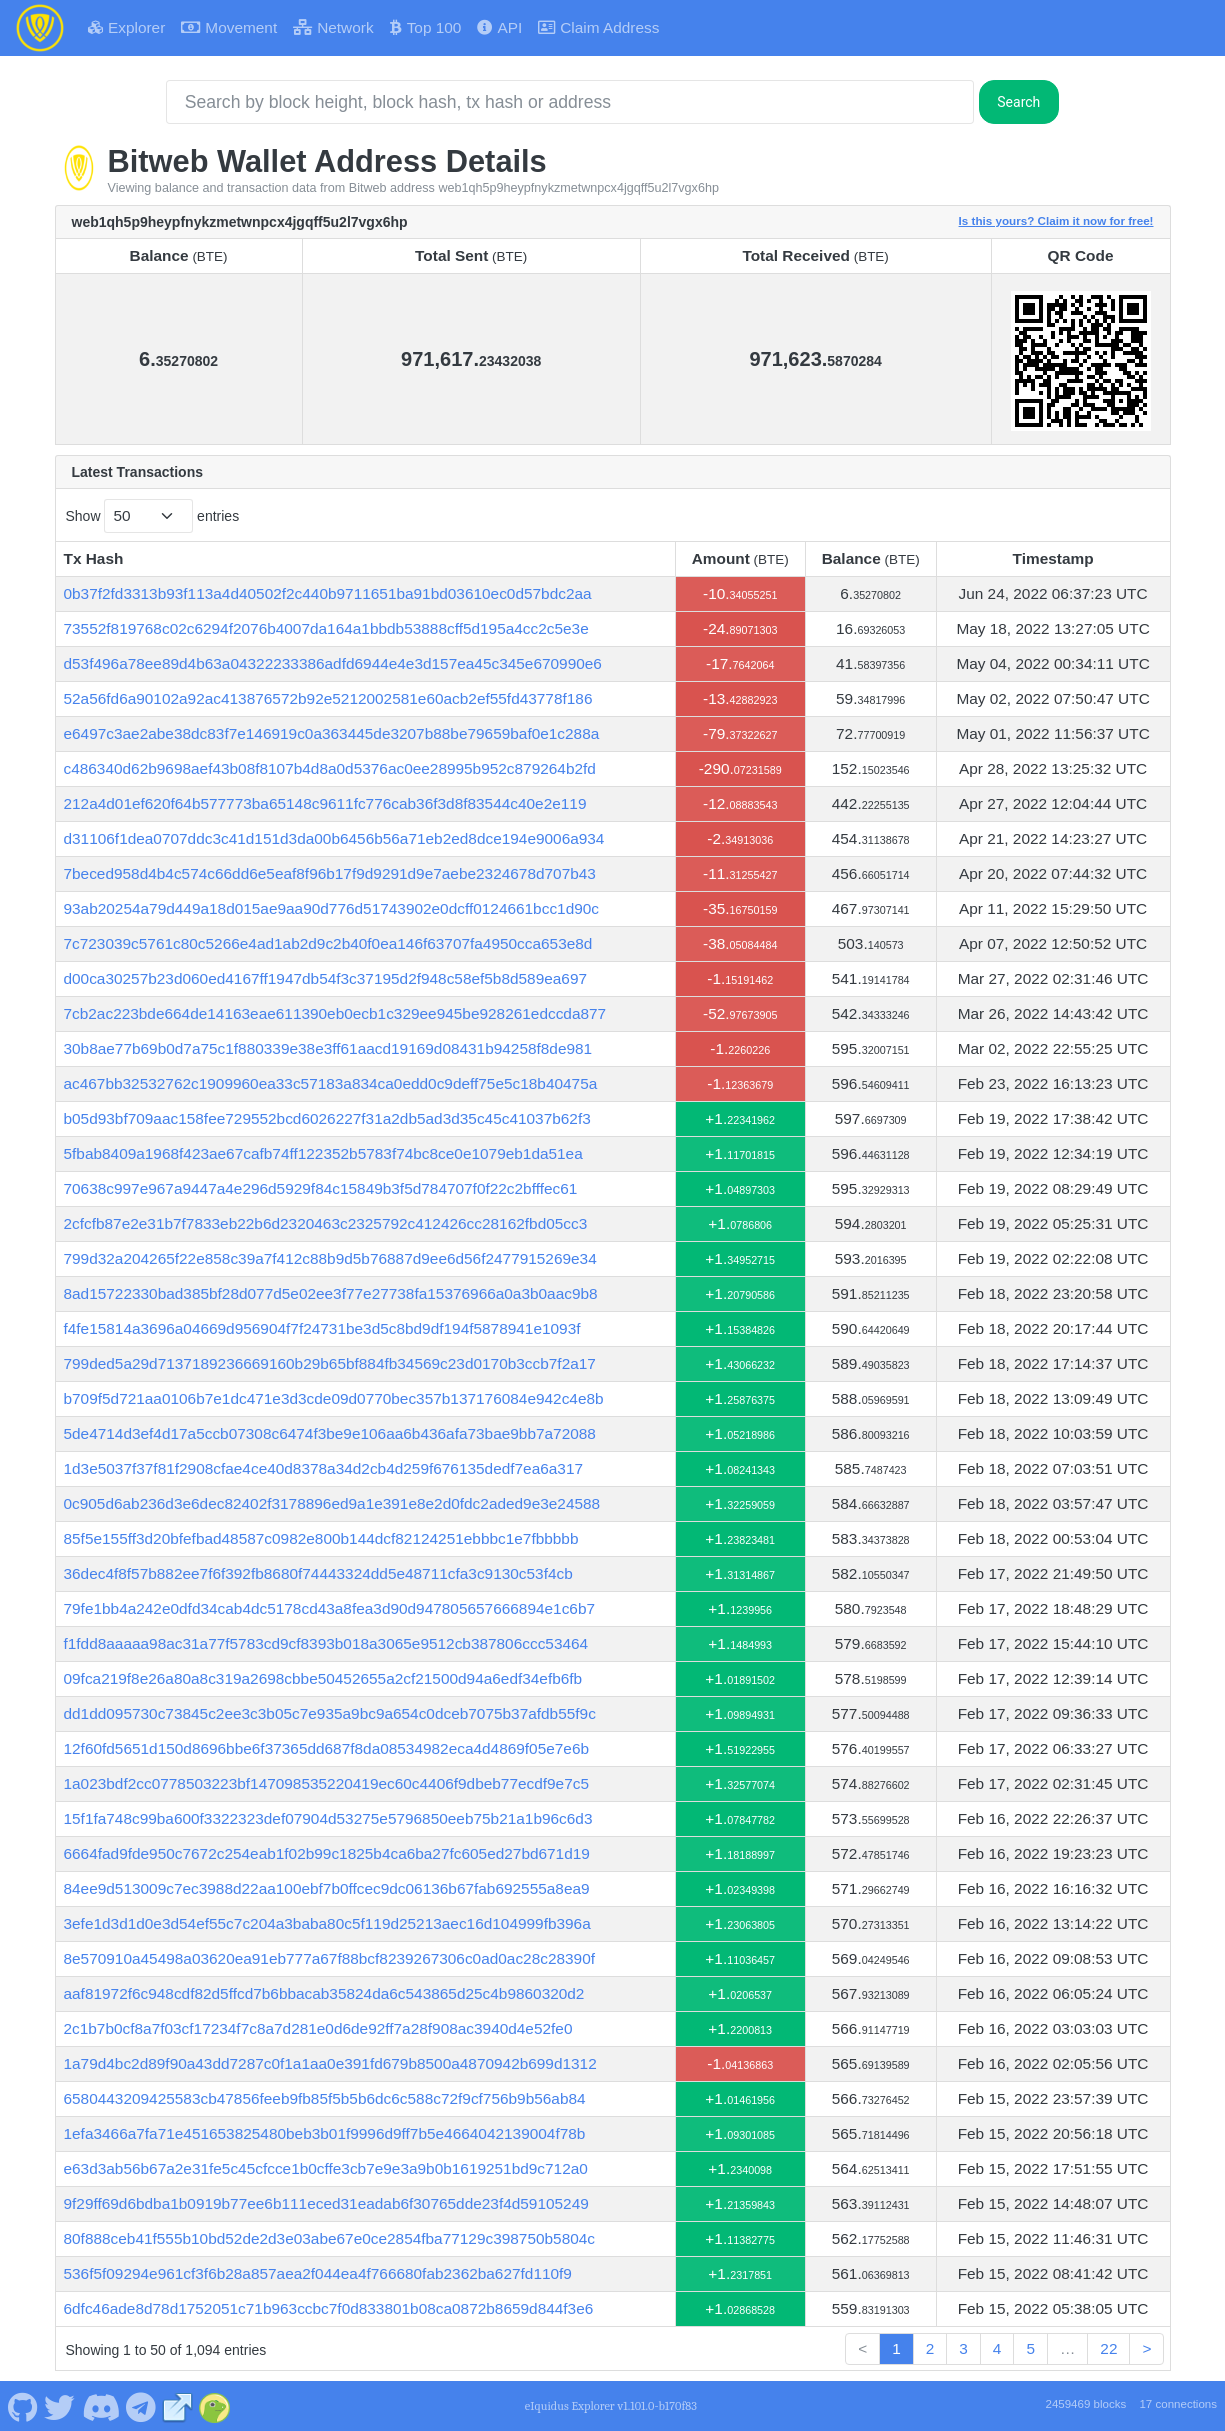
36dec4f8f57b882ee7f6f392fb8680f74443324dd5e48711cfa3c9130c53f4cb (318, 1573)
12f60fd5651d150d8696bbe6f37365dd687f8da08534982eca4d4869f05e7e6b (327, 1748)
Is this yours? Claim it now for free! (1056, 220)
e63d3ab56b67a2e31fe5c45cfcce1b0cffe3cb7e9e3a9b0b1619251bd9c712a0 (326, 2168)
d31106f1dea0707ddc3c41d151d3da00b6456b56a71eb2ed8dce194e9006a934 (334, 838)
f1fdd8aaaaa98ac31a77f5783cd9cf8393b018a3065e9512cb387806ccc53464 (326, 1643)
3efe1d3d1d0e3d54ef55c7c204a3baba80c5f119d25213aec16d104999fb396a (327, 1923)
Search (1018, 102)
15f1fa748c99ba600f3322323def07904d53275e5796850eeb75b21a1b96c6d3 (328, 1818)
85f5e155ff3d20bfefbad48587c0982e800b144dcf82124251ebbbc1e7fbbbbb (321, 1538)
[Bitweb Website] (178, 2405)
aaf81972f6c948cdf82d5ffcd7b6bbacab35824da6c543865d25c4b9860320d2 (324, 1993)
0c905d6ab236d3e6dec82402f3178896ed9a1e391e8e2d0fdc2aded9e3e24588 (332, 1503)
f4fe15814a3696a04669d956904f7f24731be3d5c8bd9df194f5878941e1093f (322, 1328)
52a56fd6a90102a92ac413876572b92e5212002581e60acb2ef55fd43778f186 (328, 698)
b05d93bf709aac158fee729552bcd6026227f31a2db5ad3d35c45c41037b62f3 (327, 1118)
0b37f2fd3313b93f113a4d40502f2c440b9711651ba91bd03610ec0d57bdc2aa (328, 593)
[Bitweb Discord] (100, 2405)
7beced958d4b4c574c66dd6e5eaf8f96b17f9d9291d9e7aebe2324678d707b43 (330, 873)
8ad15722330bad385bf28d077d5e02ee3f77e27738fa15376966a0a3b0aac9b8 (331, 1293)
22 (1108, 2348)
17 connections (1178, 2404)
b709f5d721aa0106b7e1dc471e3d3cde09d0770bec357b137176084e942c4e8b (334, 1398)
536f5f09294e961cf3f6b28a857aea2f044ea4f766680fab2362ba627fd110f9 (318, 2273)
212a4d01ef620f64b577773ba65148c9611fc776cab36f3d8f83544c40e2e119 (325, 803)
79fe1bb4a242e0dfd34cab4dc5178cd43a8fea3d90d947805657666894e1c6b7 (330, 1608)
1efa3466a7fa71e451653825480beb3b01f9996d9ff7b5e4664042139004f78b (325, 2133)
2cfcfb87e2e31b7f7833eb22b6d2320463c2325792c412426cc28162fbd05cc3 (326, 1223)
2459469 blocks (1085, 2404)
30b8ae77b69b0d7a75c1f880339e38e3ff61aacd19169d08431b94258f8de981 (328, 1048)
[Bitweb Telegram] (141, 2405)
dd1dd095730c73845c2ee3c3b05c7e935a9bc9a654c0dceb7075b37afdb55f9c (330, 1713)
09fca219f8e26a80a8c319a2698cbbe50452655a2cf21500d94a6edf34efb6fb (323, 1678)
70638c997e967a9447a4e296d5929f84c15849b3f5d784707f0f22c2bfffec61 (321, 1188)
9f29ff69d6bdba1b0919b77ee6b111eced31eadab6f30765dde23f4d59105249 (326, 2203)
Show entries (153, 515)
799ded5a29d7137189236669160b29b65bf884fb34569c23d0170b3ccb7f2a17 (330, 1363)
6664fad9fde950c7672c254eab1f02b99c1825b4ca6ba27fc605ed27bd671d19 (327, 1853)
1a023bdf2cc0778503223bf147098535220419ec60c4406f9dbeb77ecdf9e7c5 (327, 1783)
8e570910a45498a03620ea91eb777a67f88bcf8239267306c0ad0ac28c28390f (330, 1958)
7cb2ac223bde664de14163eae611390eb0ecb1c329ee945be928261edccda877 (335, 1013)
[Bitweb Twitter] (60, 2405)
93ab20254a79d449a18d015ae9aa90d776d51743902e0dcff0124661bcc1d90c (332, 908)
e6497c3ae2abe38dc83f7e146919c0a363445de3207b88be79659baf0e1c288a (332, 733)
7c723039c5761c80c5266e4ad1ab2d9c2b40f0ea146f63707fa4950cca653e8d (328, 943)
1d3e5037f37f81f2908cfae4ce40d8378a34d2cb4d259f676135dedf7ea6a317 (324, 1468)
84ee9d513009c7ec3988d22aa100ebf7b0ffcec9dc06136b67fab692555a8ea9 (327, 1888)
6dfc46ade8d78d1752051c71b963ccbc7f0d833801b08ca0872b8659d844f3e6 (329, 2308)
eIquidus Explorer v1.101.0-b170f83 (611, 2406)
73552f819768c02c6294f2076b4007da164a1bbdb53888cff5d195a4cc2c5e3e (326, 628)
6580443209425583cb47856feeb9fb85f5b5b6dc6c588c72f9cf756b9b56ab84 (325, 2098)
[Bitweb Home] (40, 28)
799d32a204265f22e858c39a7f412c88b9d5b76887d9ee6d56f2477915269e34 (330, 1258)
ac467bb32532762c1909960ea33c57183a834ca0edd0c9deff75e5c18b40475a (331, 1083)
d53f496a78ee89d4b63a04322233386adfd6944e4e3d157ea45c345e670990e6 (333, 663)
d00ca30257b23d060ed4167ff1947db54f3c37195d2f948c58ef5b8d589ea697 (326, 978)
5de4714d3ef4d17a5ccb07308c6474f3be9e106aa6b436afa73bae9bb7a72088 (330, 1433)
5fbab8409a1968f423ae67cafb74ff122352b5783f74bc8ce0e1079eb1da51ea (323, 1153)
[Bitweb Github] (22, 2405)
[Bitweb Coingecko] (215, 2405)
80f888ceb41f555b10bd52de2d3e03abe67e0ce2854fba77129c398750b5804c (330, 2238)
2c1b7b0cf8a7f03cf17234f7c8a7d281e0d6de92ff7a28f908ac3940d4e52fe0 (318, 2028)
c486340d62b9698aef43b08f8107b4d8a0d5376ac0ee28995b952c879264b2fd (330, 768)
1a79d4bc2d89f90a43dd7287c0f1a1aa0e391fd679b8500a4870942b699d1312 (330, 2063)
